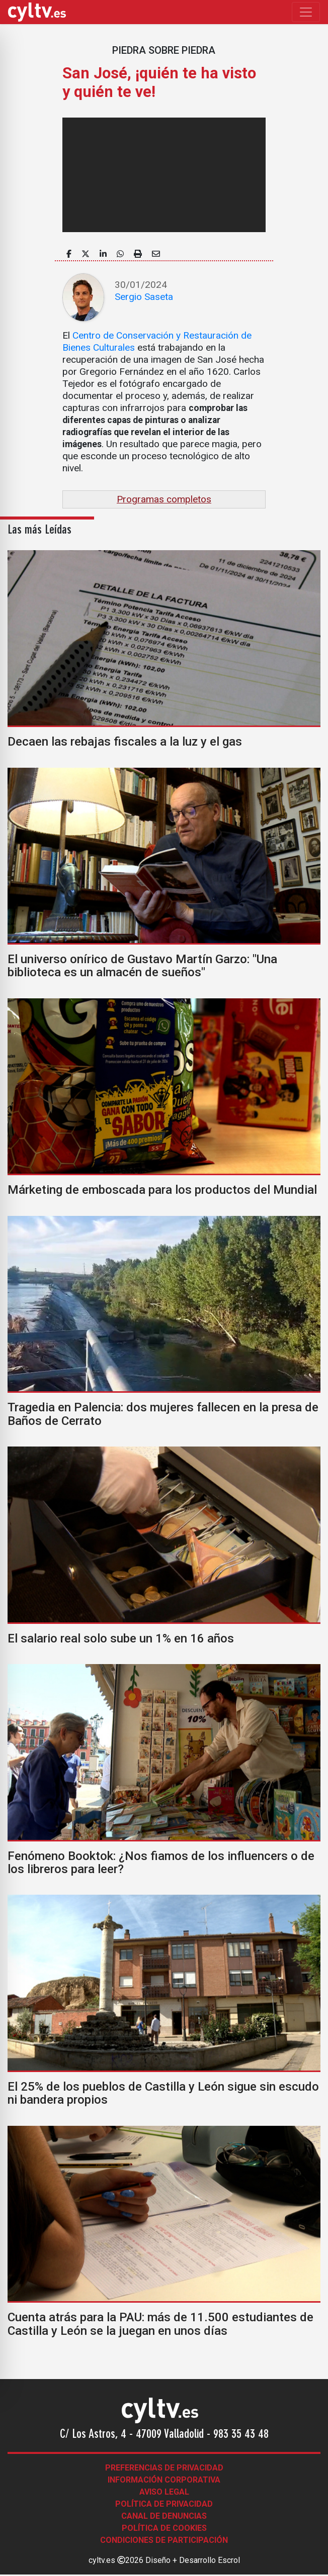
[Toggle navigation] (306, 12)
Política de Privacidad (164, 2504)
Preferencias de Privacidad (164, 2467)
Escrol (229, 2560)
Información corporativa (164, 2480)
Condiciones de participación (164, 2540)
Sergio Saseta (144, 296)
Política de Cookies (164, 2528)
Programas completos (164, 499)
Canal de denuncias (164, 2516)
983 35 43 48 (241, 2435)
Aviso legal (164, 2492)
